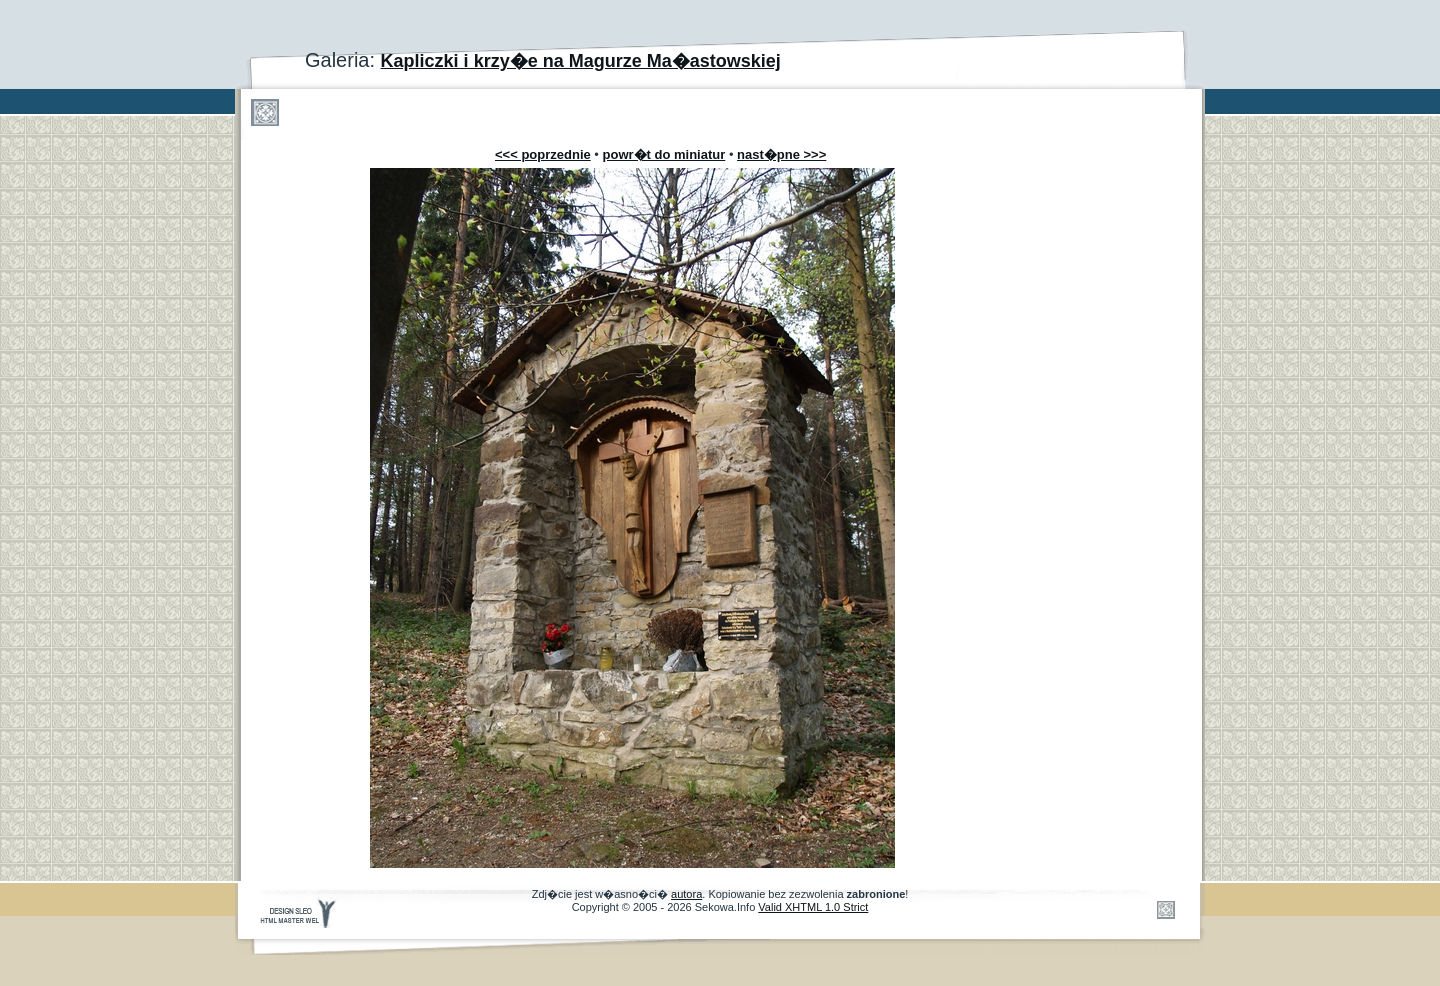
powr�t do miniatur (664, 154)
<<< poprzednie (543, 154)
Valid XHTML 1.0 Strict (813, 907)
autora (686, 894)
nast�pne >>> (781, 154)
